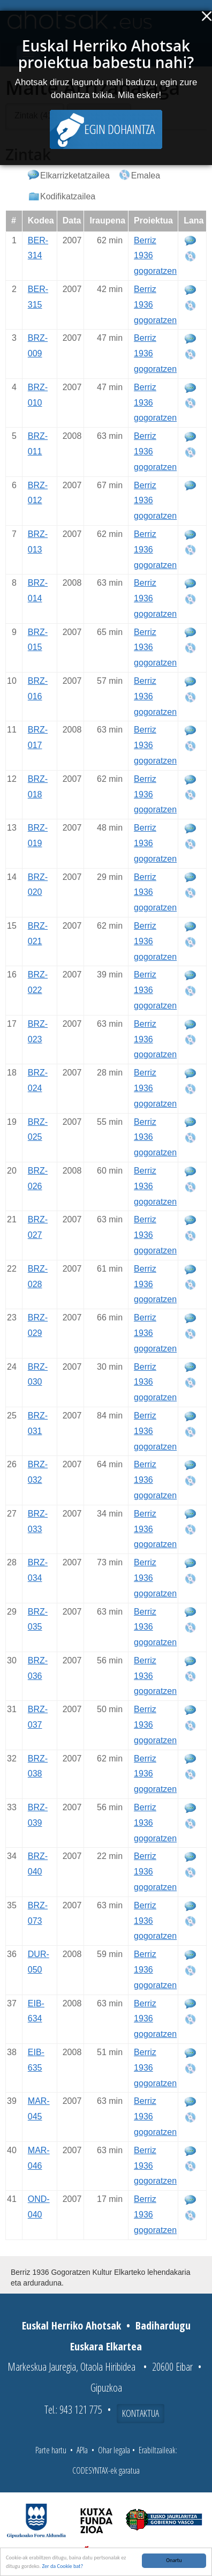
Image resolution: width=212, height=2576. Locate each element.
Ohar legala (114, 2450)
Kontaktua (140, 2413)
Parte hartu (50, 2450)
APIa (82, 2450)
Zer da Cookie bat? (62, 2566)
